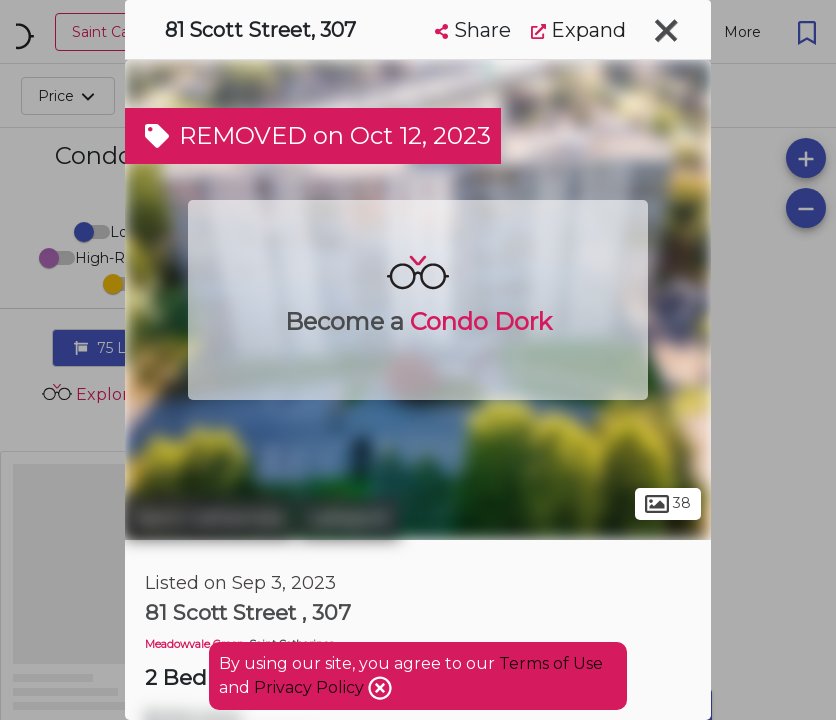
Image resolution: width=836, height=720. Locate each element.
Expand (578, 30)
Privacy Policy (311, 687)
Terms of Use (551, 663)
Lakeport (349, 518)
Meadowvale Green (194, 644)
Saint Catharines (209, 518)
